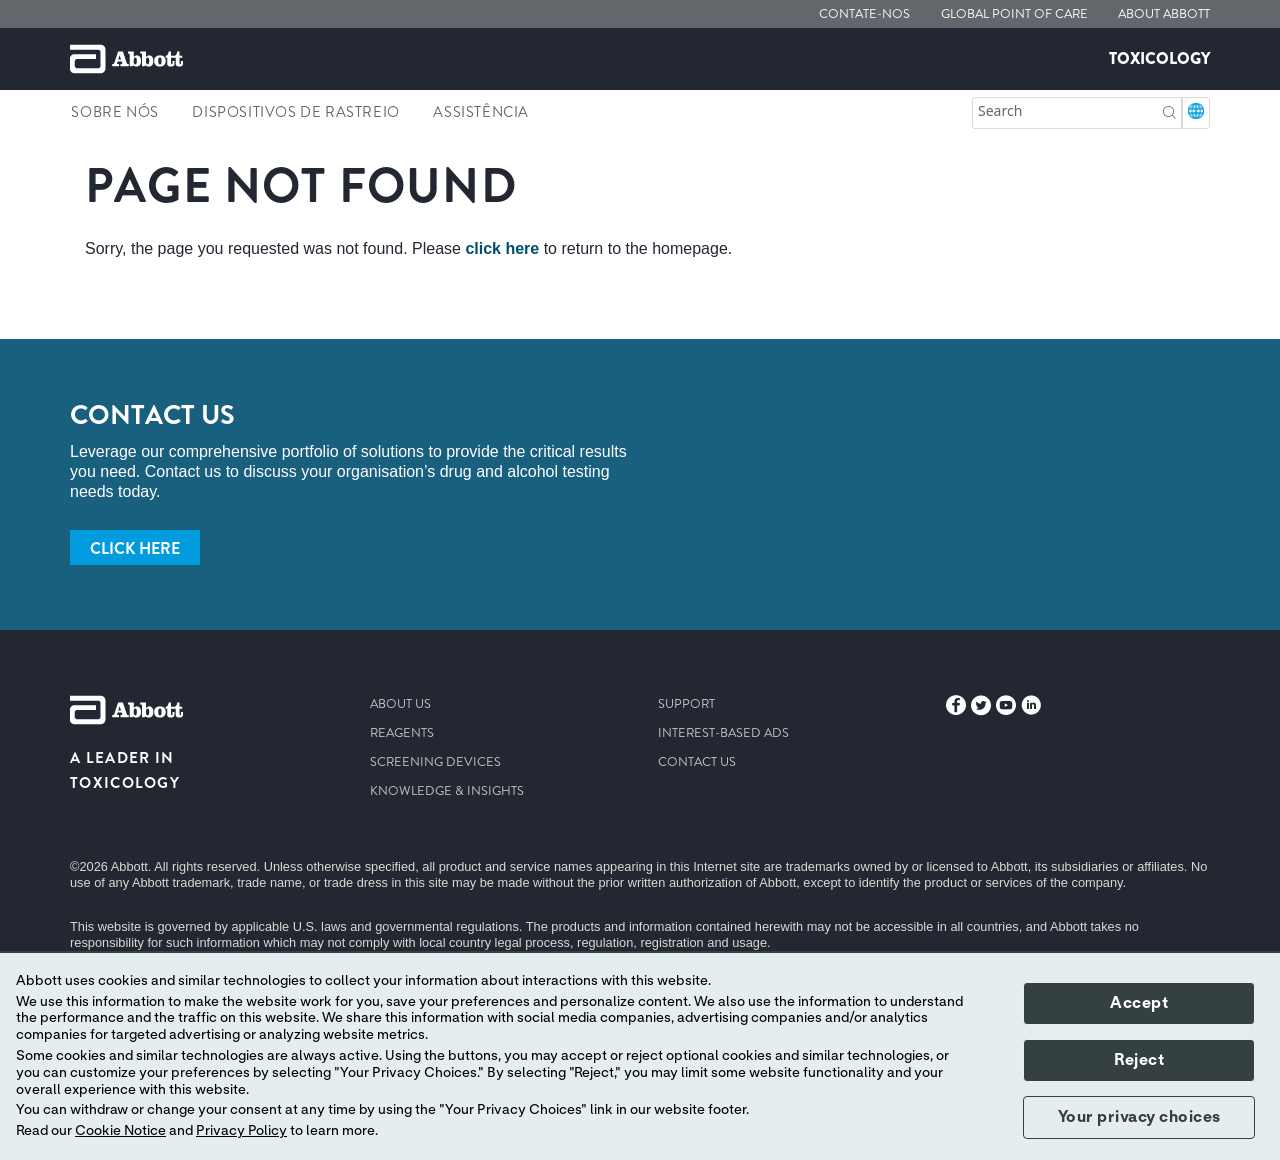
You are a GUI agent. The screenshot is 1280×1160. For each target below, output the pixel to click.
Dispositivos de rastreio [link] (295, 112)
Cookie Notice (120, 1131)
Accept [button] (1139, 1003)
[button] (1169, 110)
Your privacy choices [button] (1139, 1117)
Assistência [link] (481, 112)
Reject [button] (1139, 1060)
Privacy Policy (241, 1131)
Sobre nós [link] (114, 112)
